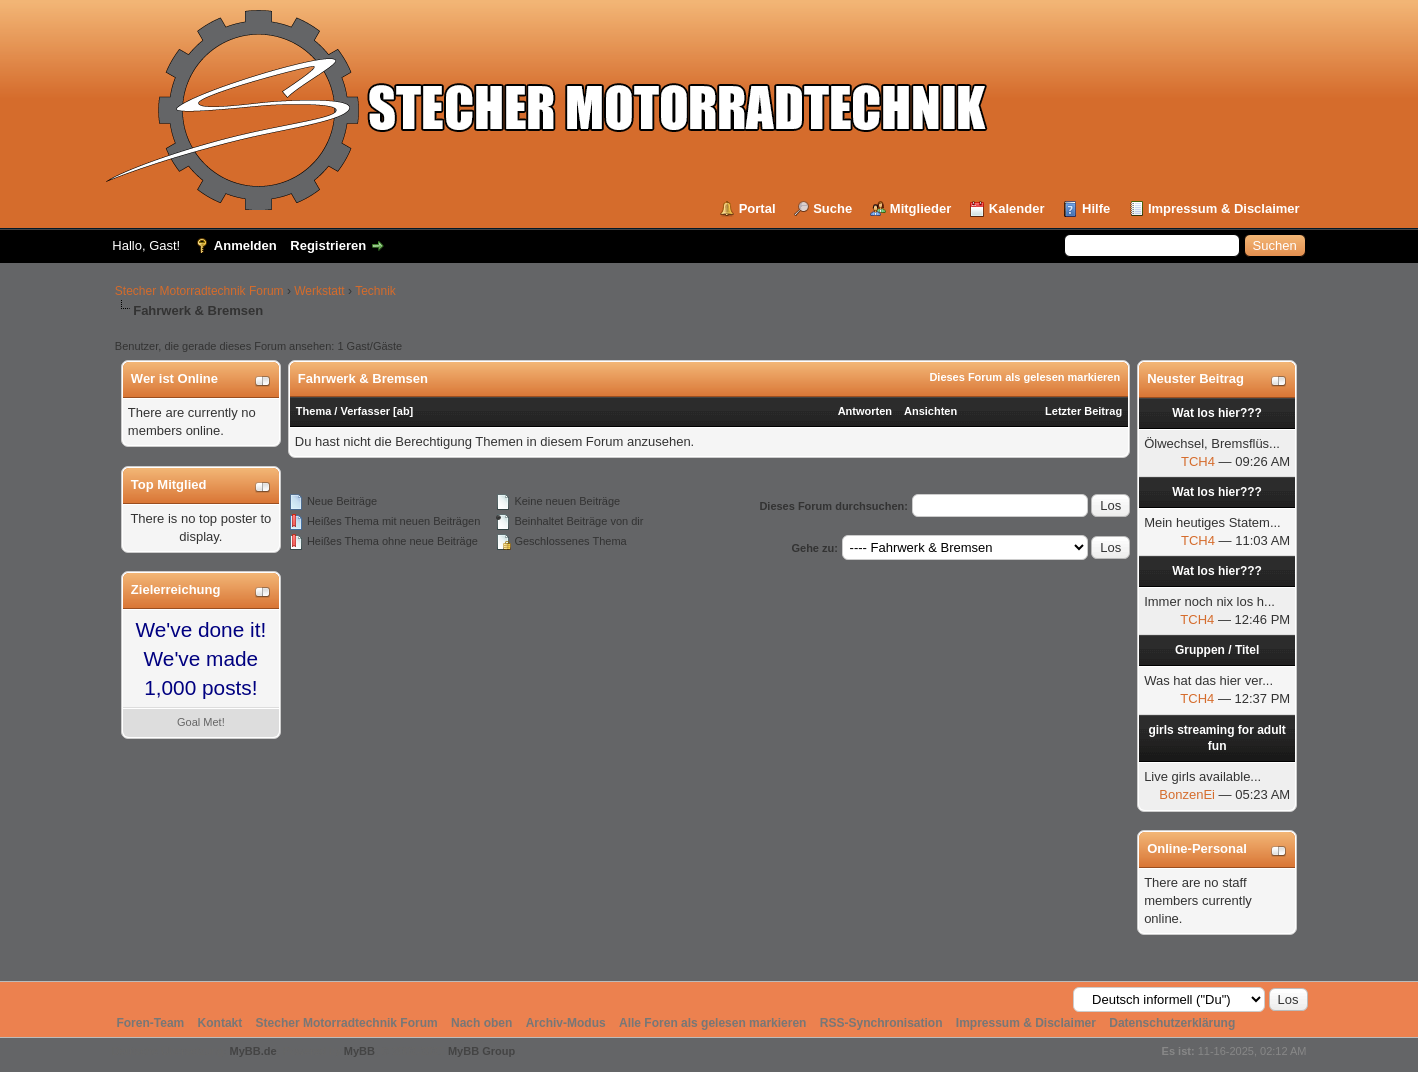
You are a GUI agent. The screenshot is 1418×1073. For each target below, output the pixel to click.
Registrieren (328, 245)
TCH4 (1198, 461)
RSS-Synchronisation (881, 1023)
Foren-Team (150, 1023)
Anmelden (245, 245)
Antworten (865, 411)
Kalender (1017, 208)
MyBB (359, 1051)
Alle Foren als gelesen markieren (712, 1023)
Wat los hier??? (1217, 413)
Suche (832, 208)
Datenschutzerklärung (1172, 1023)
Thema (313, 411)
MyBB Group (481, 1051)
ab (403, 411)
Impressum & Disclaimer (1224, 208)
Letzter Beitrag (1083, 411)
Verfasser (365, 411)
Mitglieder (920, 208)
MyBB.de (252, 1051)
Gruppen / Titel (1217, 650)
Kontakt (220, 1023)
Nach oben (481, 1023)
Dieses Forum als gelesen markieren (1024, 377)
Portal (757, 208)
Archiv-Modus (566, 1023)
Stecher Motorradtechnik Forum (199, 291)
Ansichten (930, 411)
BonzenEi (1187, 794)
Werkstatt (319, 291)
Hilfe (1096, 208)
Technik (375, 291)
